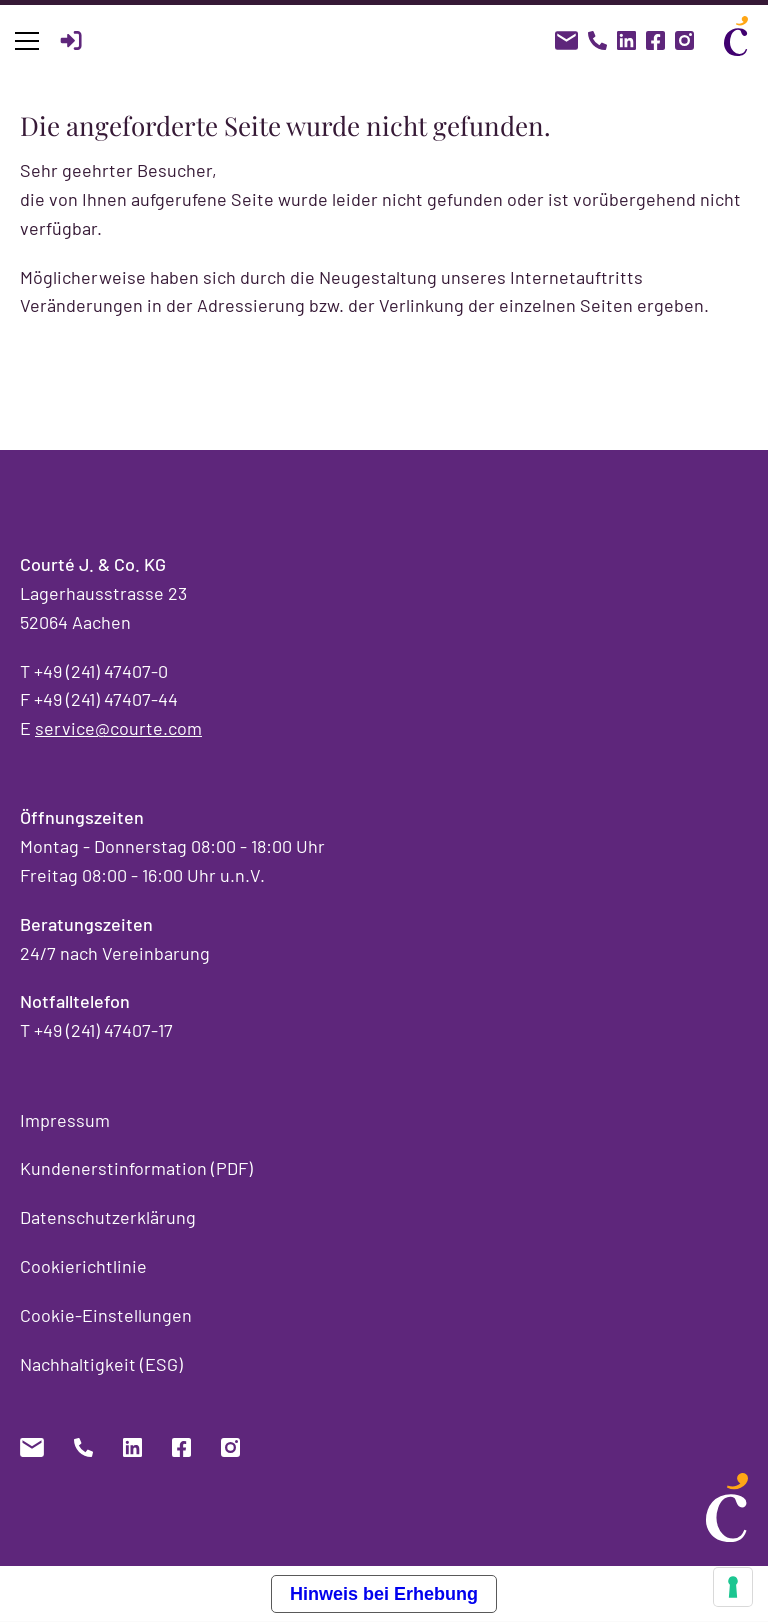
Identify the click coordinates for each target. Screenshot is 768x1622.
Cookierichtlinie (83, 1266)
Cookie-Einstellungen (106, 1315)
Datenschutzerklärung (108, 1217)
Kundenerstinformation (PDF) (136, 1168)
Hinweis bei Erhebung (384, 1594)
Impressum (65, 1120)
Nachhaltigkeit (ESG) (101, 1364)
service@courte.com (118, 728)
